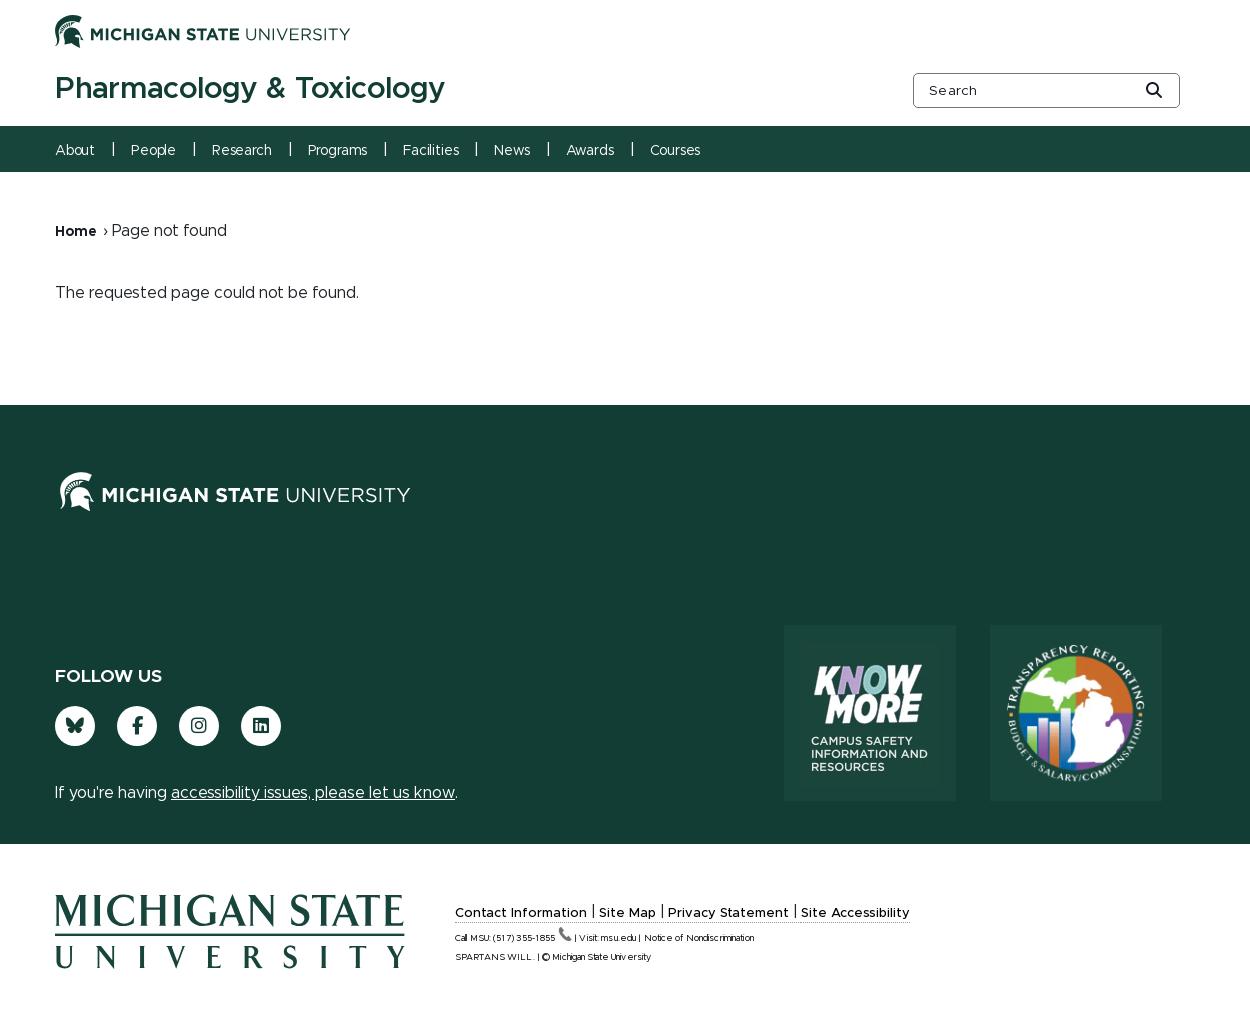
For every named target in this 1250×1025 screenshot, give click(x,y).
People (153, 151)
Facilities (430, 151)
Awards (590, 151)
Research (242, 151)
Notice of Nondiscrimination (699, 938)
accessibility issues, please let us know (313, 793)
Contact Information (521, 913)
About (75, 151)
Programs (338, 151)
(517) (532, 938)
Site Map (627, 913)
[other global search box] (1046, 90)
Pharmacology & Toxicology (250, 89)
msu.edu (618, 938)
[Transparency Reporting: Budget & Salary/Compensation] (1076, 713)
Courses (675, 151)
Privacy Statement (728, 913)
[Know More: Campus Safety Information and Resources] (870, 713)
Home (76, 232)
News (511, 151)
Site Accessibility (855, 913)
